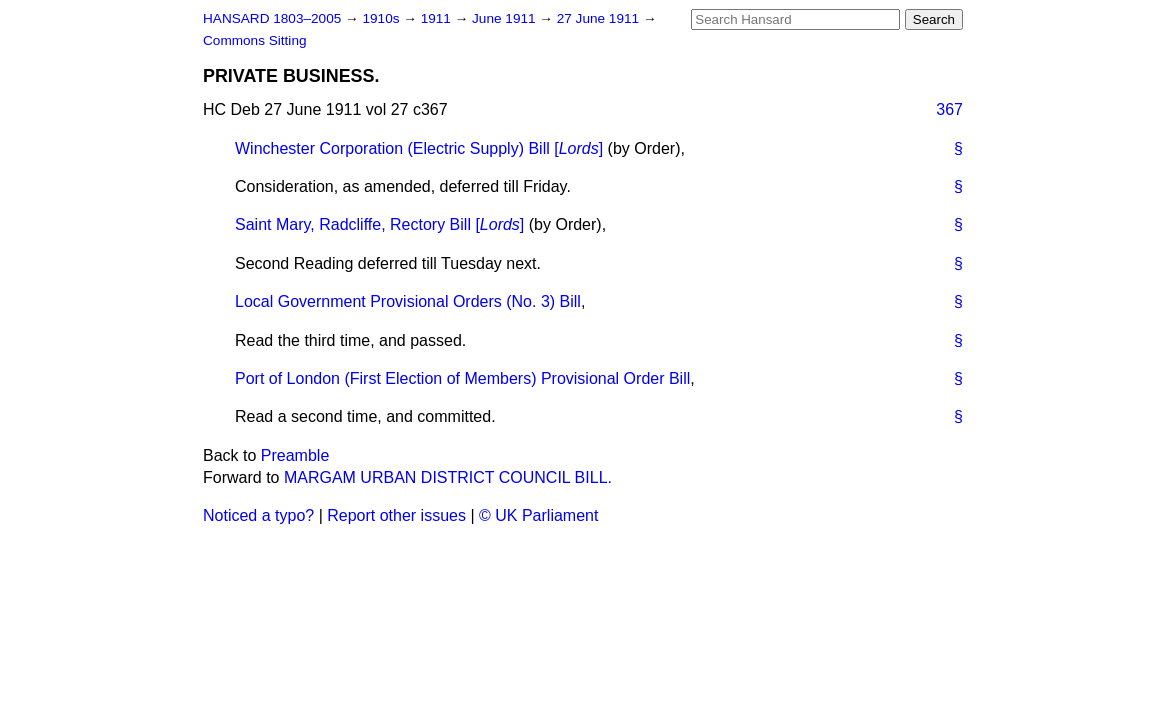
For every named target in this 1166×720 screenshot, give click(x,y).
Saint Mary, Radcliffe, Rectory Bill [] (379, 224)
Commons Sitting (255, 40)
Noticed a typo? (258, 515)
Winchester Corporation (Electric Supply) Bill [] (419, 148)
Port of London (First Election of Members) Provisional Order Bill (462, 378)
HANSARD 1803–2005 (272, 18)
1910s (382, 18)
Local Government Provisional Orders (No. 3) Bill (408, 301)
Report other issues (396, 515)
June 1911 (505, 18)
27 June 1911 (600, 18)
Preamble (295, 455)
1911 (438, 18)
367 (949, 109)
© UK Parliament (538, 515)
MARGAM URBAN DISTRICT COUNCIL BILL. (448, 477)
